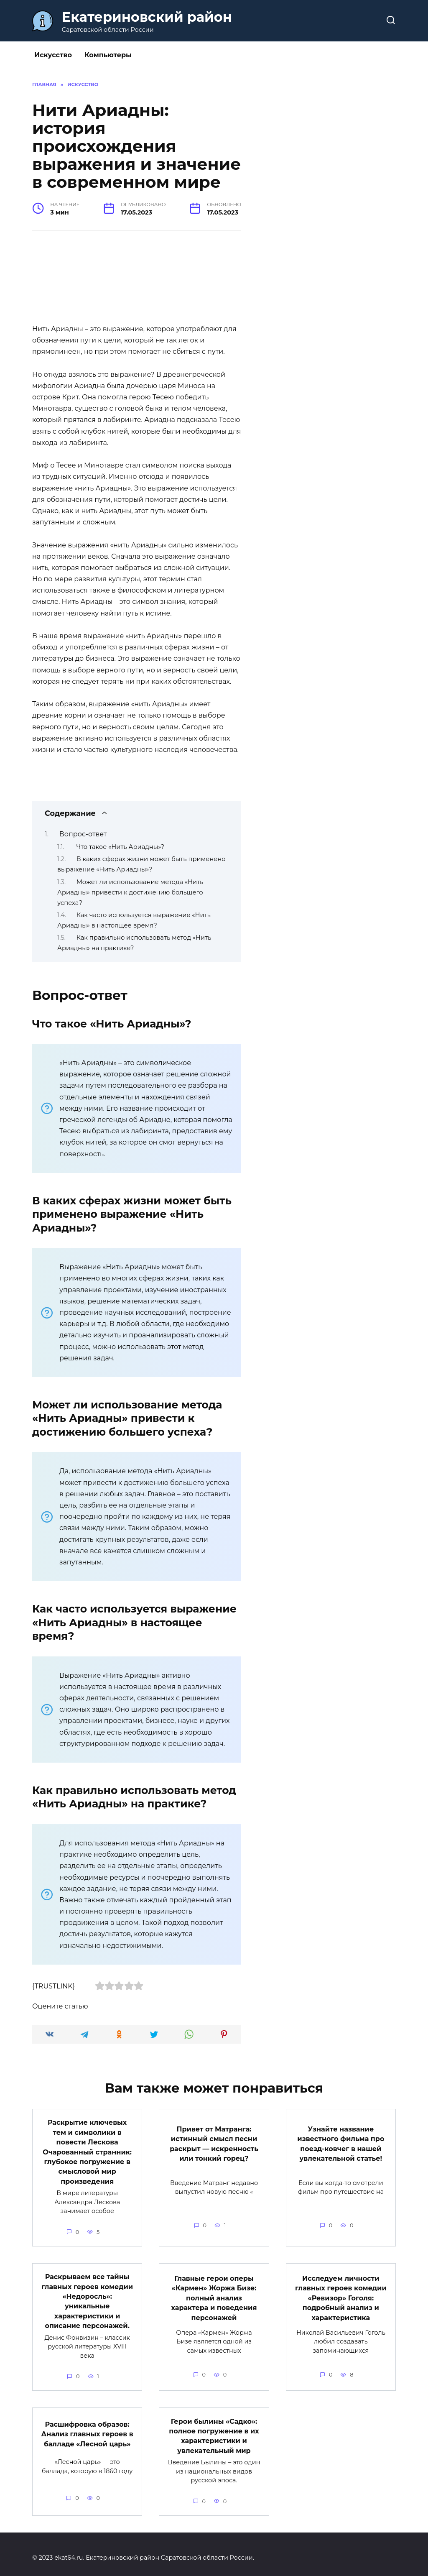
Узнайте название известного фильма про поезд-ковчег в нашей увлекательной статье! (340, 2142)
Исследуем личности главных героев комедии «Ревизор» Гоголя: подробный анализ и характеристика (341, 2294)
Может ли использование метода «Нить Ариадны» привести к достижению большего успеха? (130, 892)
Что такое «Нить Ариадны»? (120, 847)
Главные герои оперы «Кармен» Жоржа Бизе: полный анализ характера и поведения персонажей (214, 2294)
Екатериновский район (147, 17)
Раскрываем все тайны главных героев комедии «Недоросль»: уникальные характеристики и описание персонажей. (87, 2296)
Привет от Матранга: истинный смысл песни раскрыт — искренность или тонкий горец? (214, 2142)
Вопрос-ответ (83, 834)
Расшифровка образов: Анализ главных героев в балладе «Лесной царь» (87, 2427)
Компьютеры (108, 55)
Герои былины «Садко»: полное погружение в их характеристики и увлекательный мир (214, 2429)
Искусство (53, 55)
